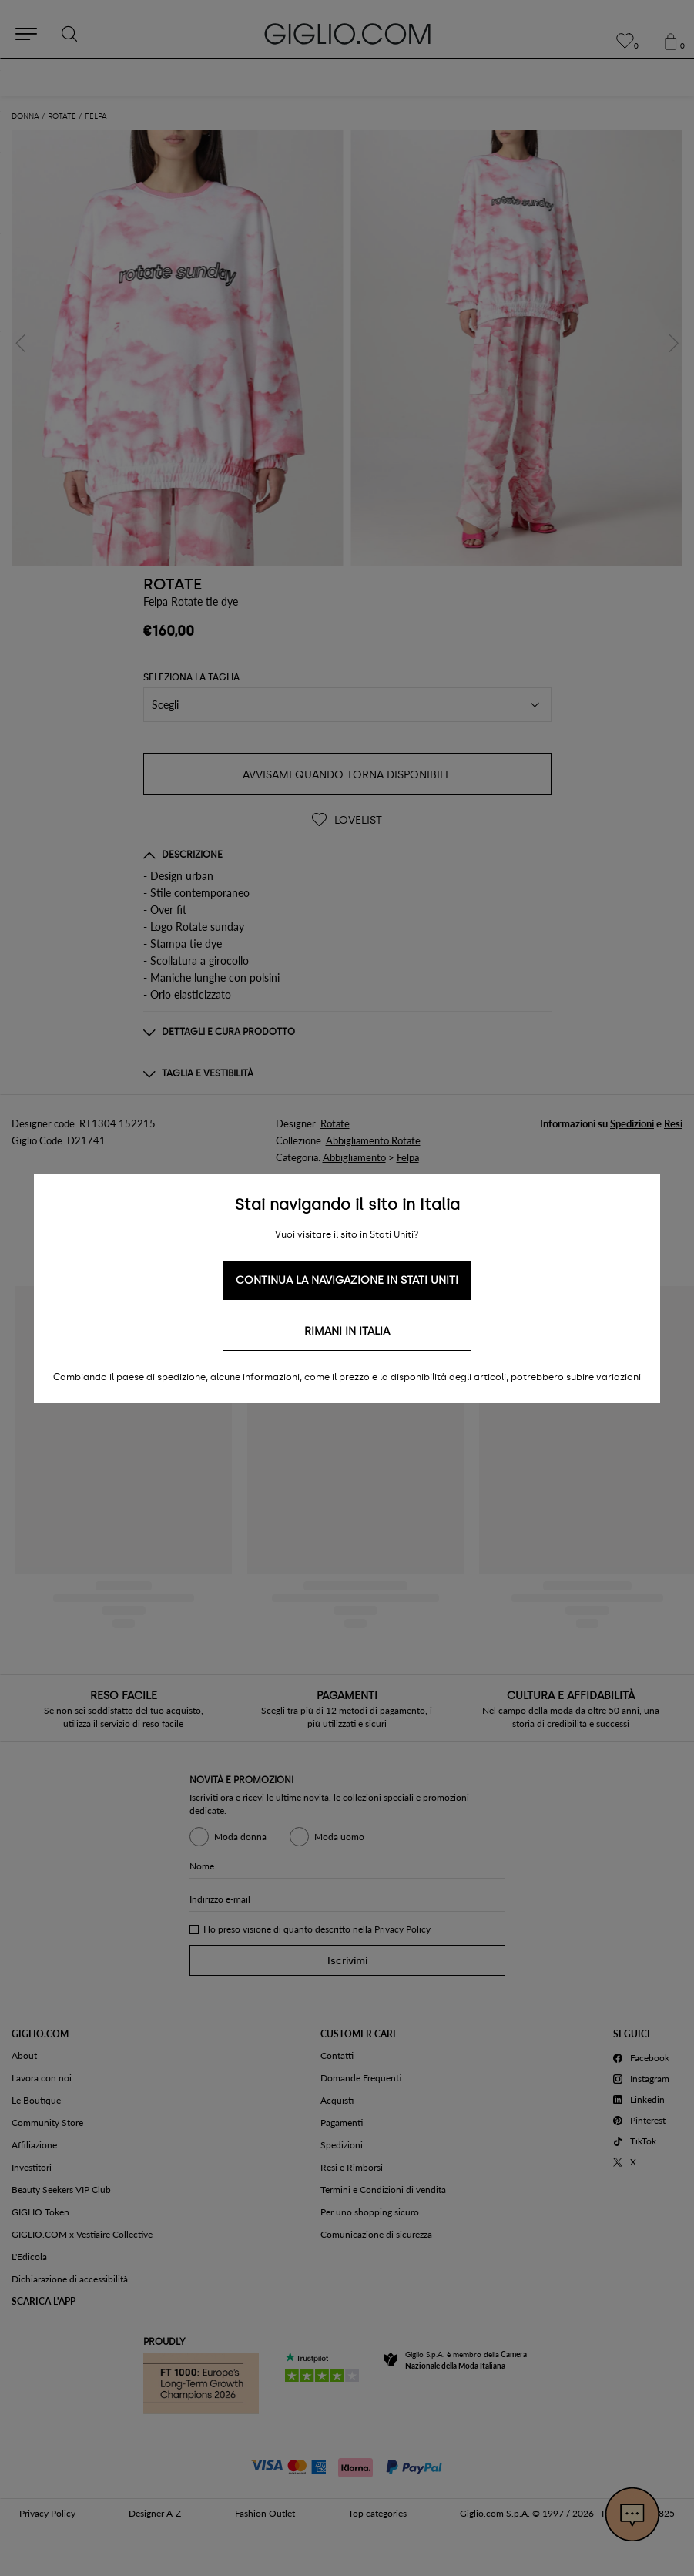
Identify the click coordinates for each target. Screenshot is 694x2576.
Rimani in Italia (347, 1331)
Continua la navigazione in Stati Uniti (347, 1280)
